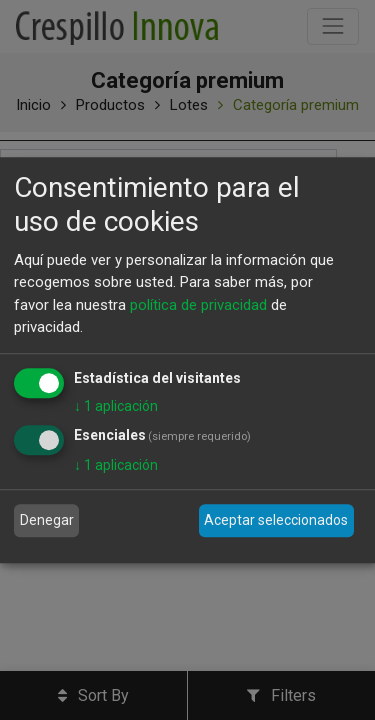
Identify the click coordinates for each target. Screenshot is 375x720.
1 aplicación (116, 406)
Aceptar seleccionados (276, 520)
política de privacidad (198, 305)
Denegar (47, 520)
